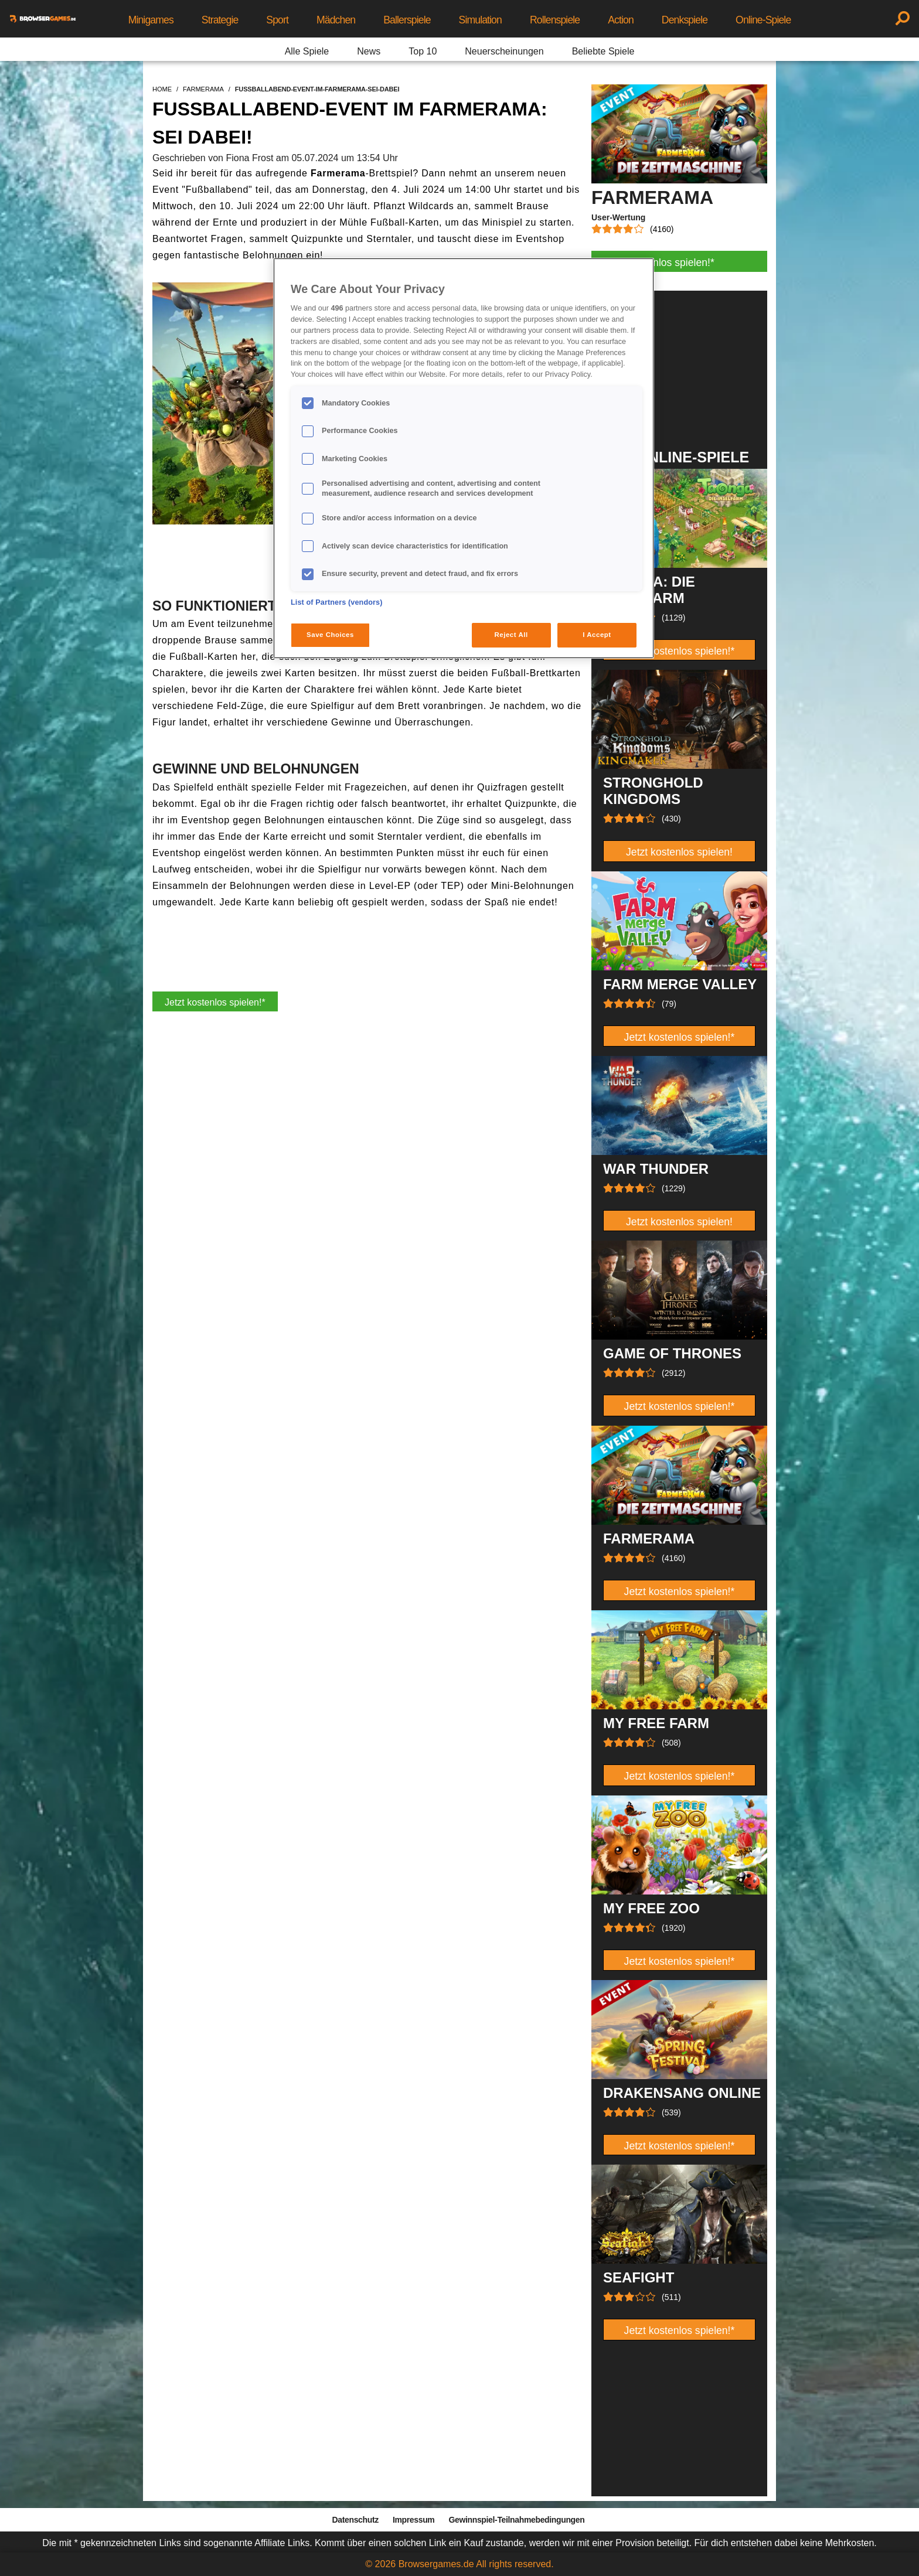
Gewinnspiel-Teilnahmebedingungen (516, 2519)
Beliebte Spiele (603, 51)
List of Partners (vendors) (337, 602)
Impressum (414, 2519)
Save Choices (330, 634)
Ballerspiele (406, 20)
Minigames (150, 20)
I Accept (597, 634)
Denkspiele (684, 20)
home (162, 89)
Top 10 (423, 51)
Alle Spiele (307, 51)
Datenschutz (355, 2519)
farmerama (203, 89)
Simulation (480, 20)
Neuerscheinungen (504, 51)
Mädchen (335, 20)
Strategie (220, 20)
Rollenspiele (555, 20)
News (368, 51)
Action (621, 20)
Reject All (511, 634)
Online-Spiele (763, 20)
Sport (277, 20)
